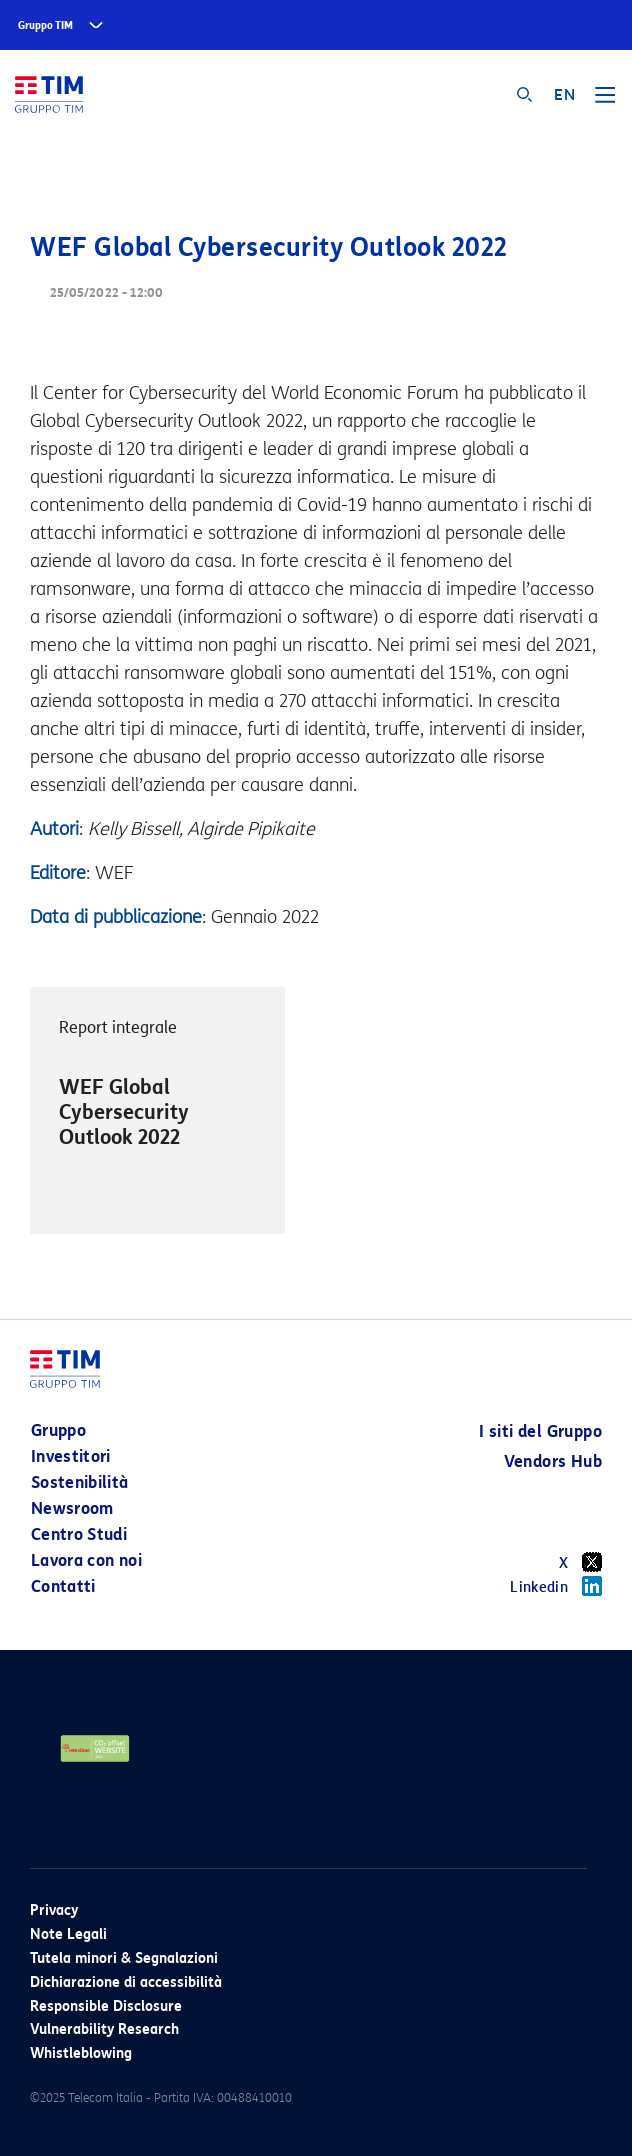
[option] (157, 1111)
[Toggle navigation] (605, 102)
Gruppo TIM (45, 25)
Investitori (71, 1456)
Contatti (63, 1586)
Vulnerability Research (104, 2029)
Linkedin (556, 1586)
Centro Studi (79, 1534)
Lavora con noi (86, 1560)
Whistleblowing (81, 2053)
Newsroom (72, 1508)
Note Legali (68, 1934)
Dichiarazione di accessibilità (126, 1982)
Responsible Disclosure (106, 2006)
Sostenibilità (80, 1482)
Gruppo (58, 1430)
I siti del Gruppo (540, 1431)
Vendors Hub (553, 1461)
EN (564, 95)
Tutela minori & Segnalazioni (124, 1958)
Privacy (54, 1910)
